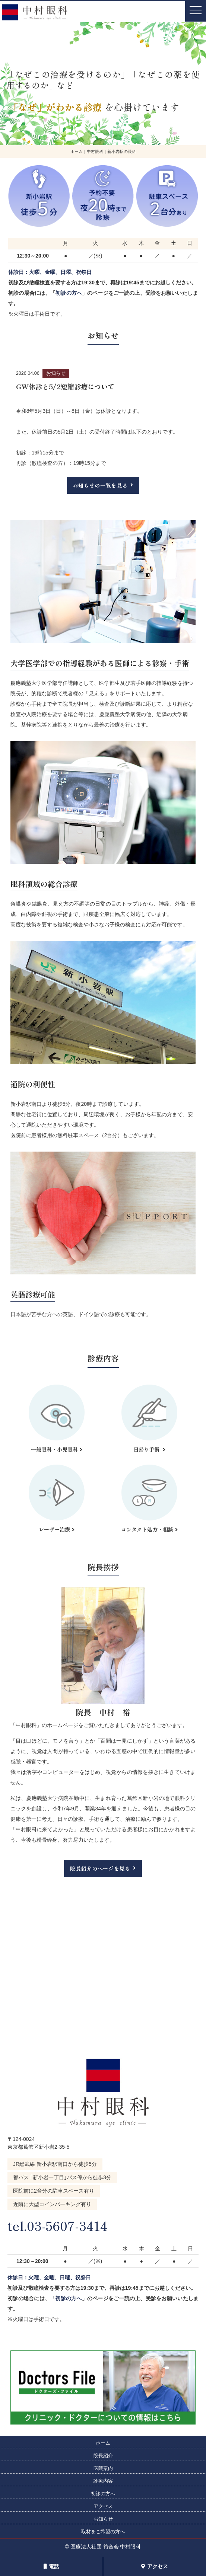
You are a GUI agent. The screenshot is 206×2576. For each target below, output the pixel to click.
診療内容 (103, 2481)
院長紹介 (103, 2455)
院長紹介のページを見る (100, 1868)
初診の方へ (69, 293)
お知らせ (103, 2519)
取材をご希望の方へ (103, 2531)
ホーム (103, 2443)
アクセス (154, 2566)
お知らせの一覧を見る (100, 485)
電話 (51, 2566)
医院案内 (103, 2468)
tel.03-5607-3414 (62, 2224)
